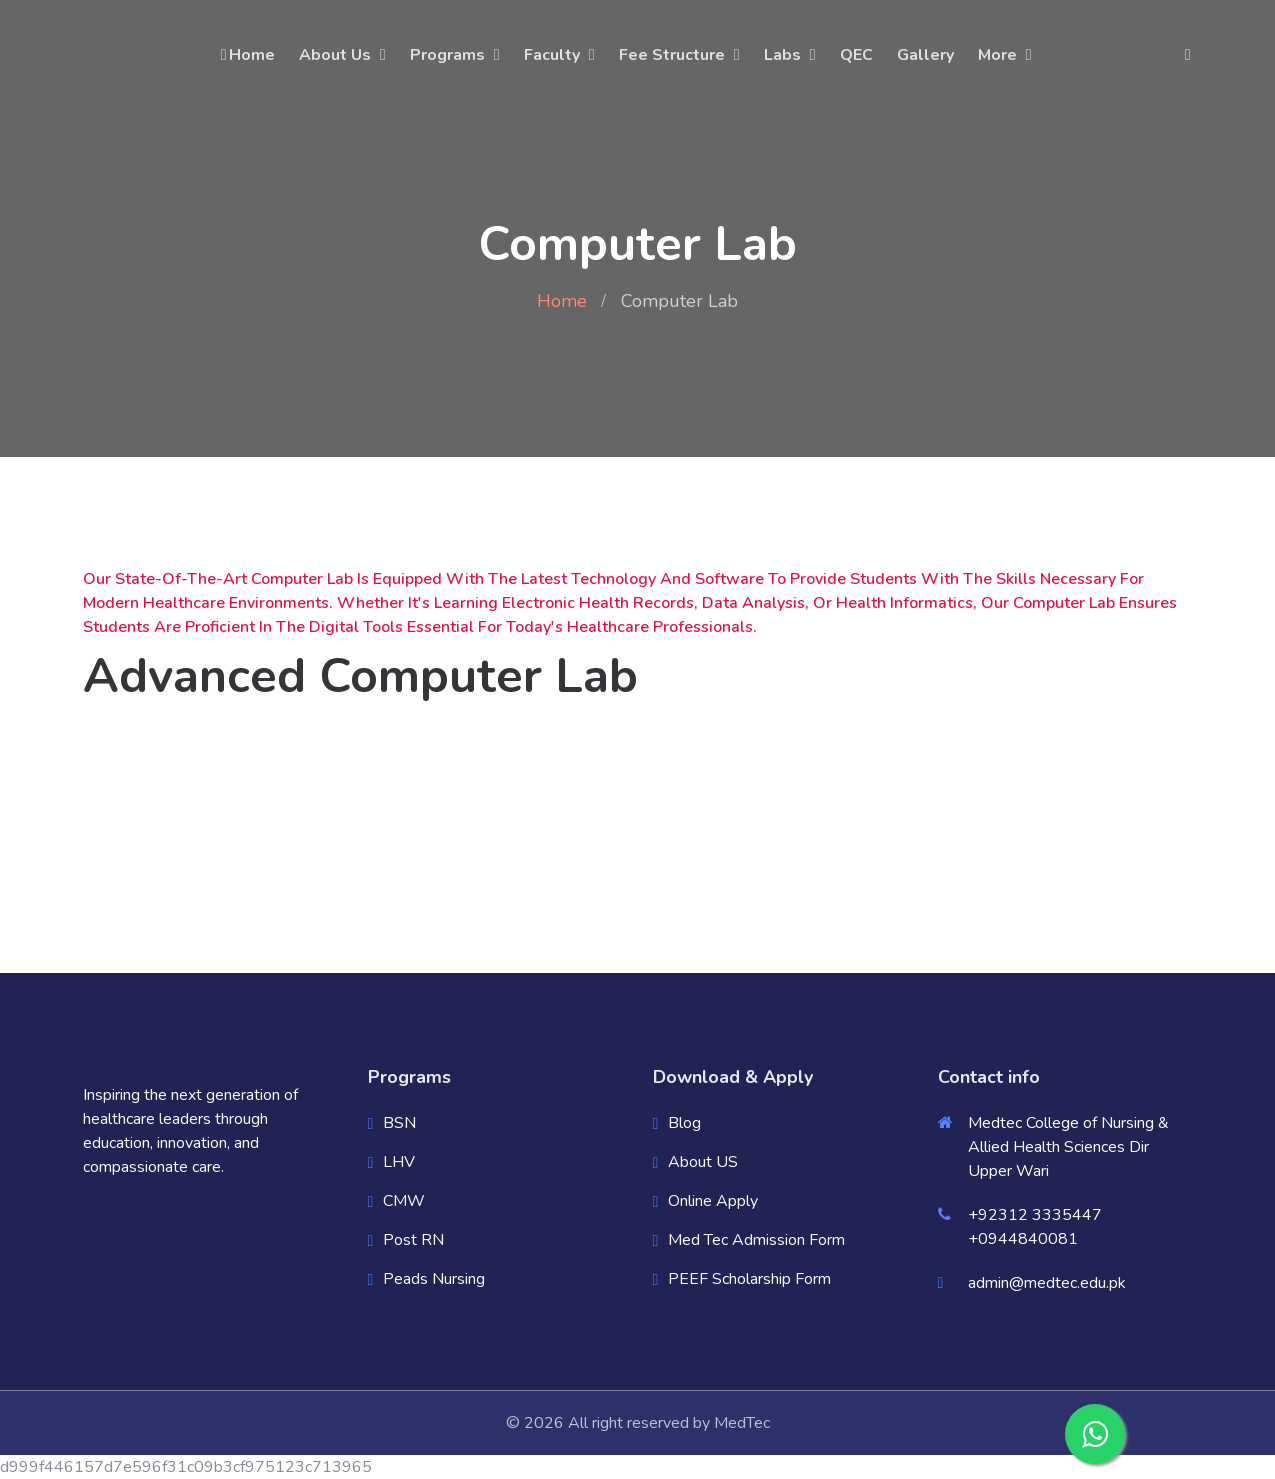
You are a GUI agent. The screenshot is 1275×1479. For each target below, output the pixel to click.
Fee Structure (672, 55)
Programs (447, 55)
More (997, 55)
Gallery (925, 55)
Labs (782, 55)
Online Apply (713, 1201)
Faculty (552, 55)
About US (703, 1162)
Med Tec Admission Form (756, 1240)
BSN (399, 1123)
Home (247, 55)
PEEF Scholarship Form (749, 1279)
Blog (684, 1123)
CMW (404, 1201)
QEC (856, 55)
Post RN (413, 1240)
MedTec (742, 1423)
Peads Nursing (434, 1279)
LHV (399, 1162)
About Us (335, 55)
